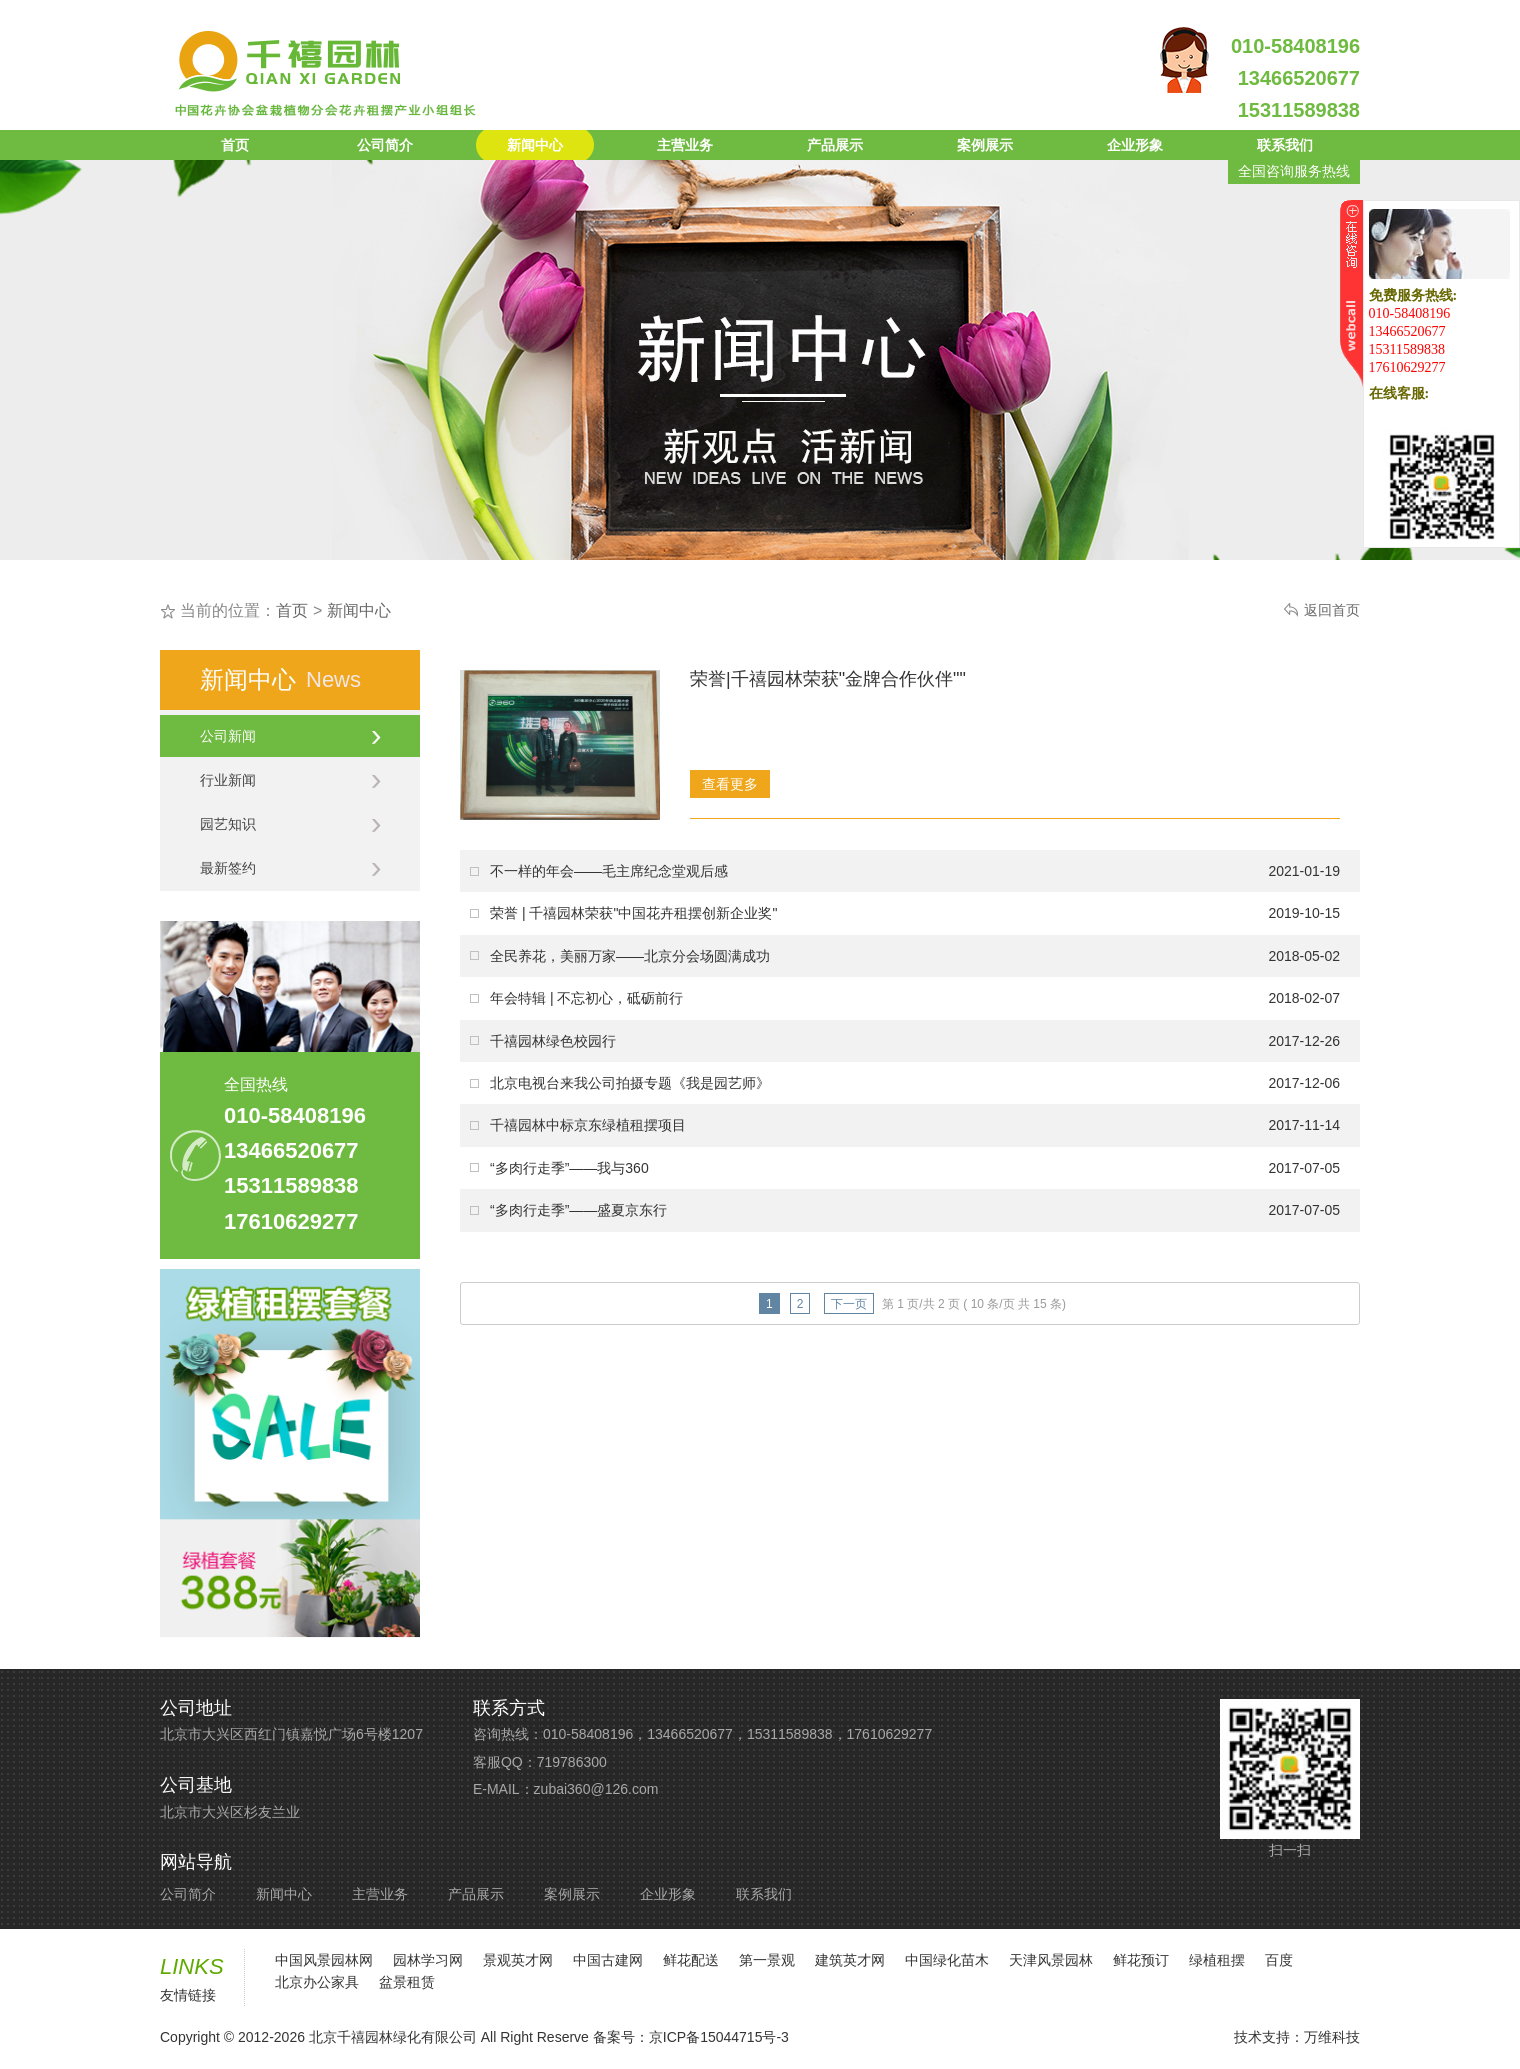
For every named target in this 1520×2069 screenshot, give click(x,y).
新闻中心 (535, 145)
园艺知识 (291, 824)
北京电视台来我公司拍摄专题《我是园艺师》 (630, 1083)
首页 (235, 145)
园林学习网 (428, 1960)
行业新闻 (291, 780)
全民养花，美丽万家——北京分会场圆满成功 (630, 956)
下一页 (849, 1304)
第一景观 (767, 1960)
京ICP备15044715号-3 (719, 2037)
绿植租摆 (1217, 1960)
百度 (1279, 1960)
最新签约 (291, 868)
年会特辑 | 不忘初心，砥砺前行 (586, 998)
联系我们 (1285, 145)
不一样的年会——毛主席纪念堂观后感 (609, 871)
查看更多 (730, 784)
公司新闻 (291, 736)
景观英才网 (518, 1960)
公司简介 (385, 145)
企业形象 (1135, 145)
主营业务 (685, 145)
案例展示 (985, 145)
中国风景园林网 (324, 1960)
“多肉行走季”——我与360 (569, 1168)
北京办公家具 (317, 1982)
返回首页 (1332, 610)
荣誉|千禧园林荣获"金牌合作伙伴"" (828, 679)
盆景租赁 (407, 1982)
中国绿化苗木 (947, 1960)
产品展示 (835, 145)
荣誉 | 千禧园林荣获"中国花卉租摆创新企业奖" (633, 913)
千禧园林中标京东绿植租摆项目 (588, 1125)
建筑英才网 (850, 1960)
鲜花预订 (1141, 1960)
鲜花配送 (691, 1960)
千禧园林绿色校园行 (553, 1041)
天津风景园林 (1051, 1960)
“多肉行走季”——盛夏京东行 (578, 1210)
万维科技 (1332, 2037)
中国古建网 (608, 1960)
